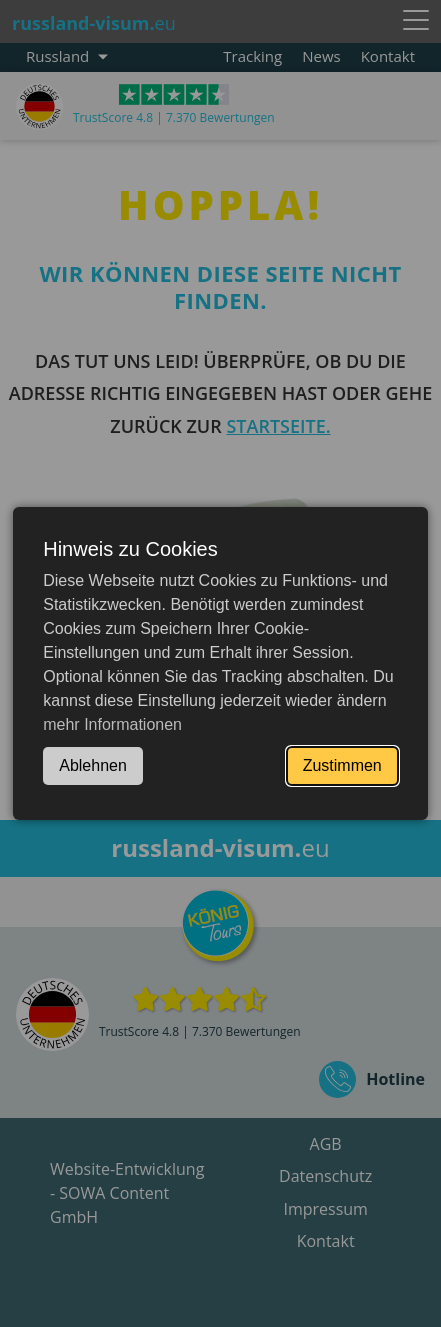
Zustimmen (342, 765)
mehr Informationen (112, 724)
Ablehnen (93, 765)
